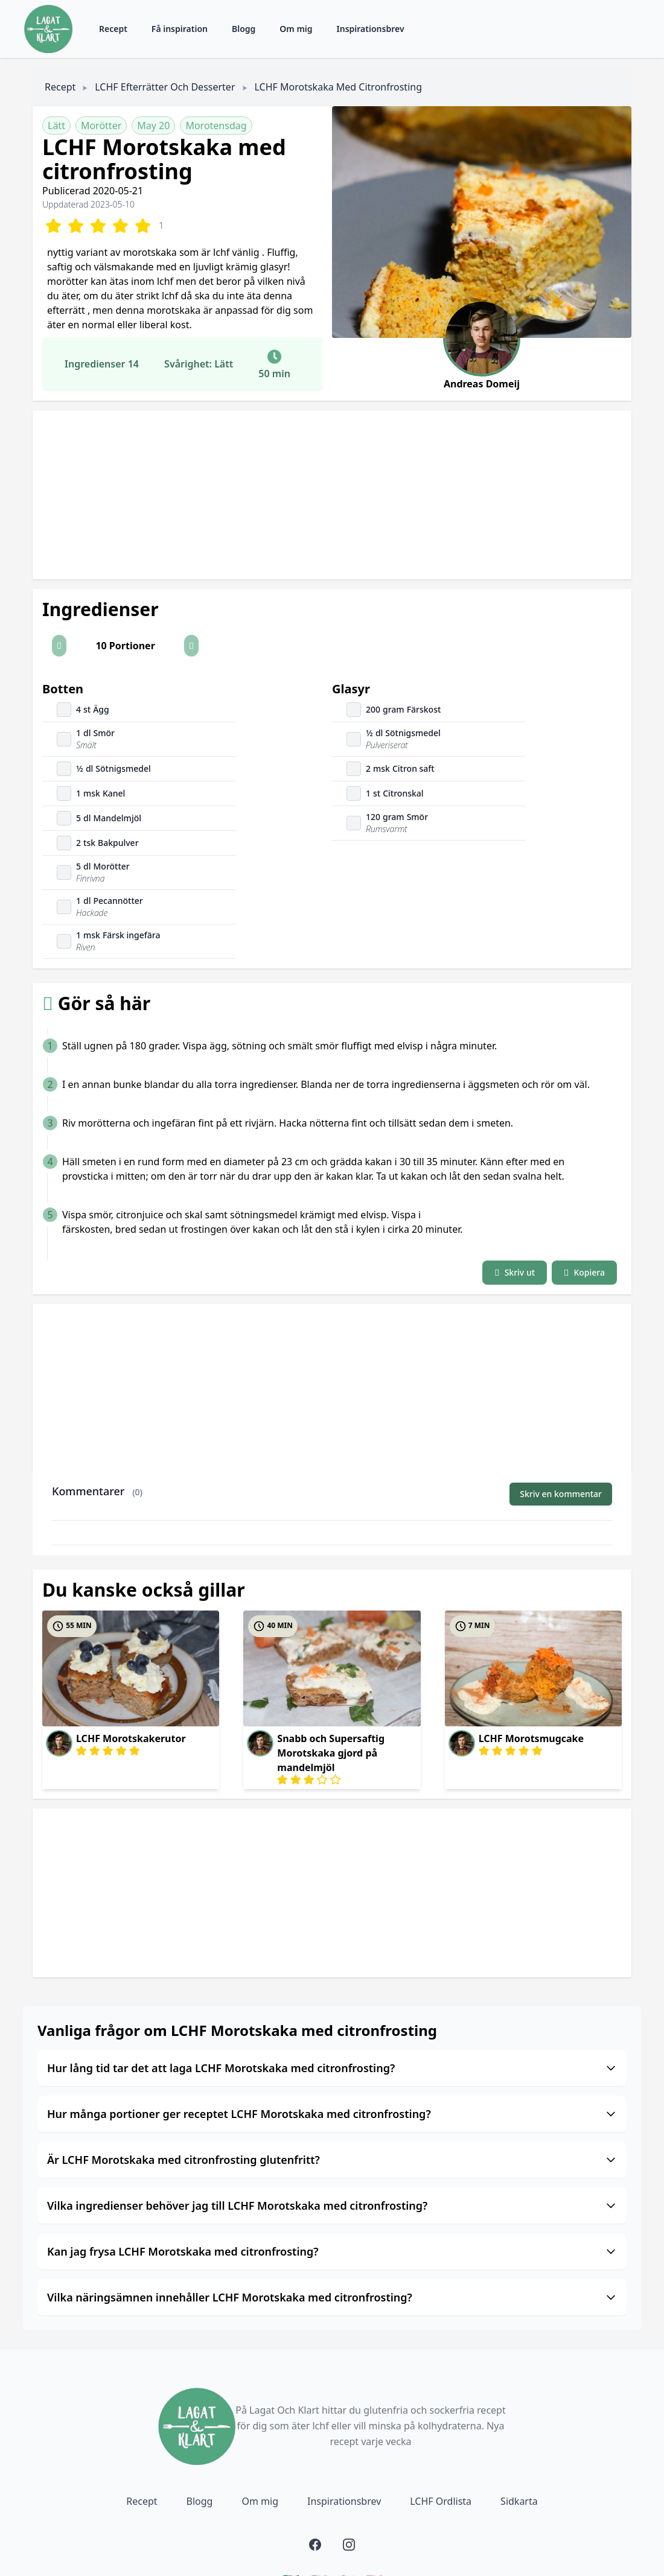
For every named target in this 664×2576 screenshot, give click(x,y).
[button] (59, 646)
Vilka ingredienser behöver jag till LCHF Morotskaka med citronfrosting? (332, 2205)
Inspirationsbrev (370, 28)
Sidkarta (519, 2501)
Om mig (295, 28)
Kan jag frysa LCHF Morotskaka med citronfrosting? (332, 2251)
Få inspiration (180, 28)
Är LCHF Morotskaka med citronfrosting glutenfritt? (332, 2159)
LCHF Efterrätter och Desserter (165, 87)
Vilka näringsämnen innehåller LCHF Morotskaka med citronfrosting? (332, 2297)
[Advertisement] (332, 494)
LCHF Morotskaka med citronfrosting (338, 87)
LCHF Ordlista (440, 2501)
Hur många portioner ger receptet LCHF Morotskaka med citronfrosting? (332, 2114)
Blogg (243, 28)
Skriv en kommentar (561, 1493)
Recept (113, 28)
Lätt (56, 125)
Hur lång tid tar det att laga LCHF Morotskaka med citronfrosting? (332, 2068)
